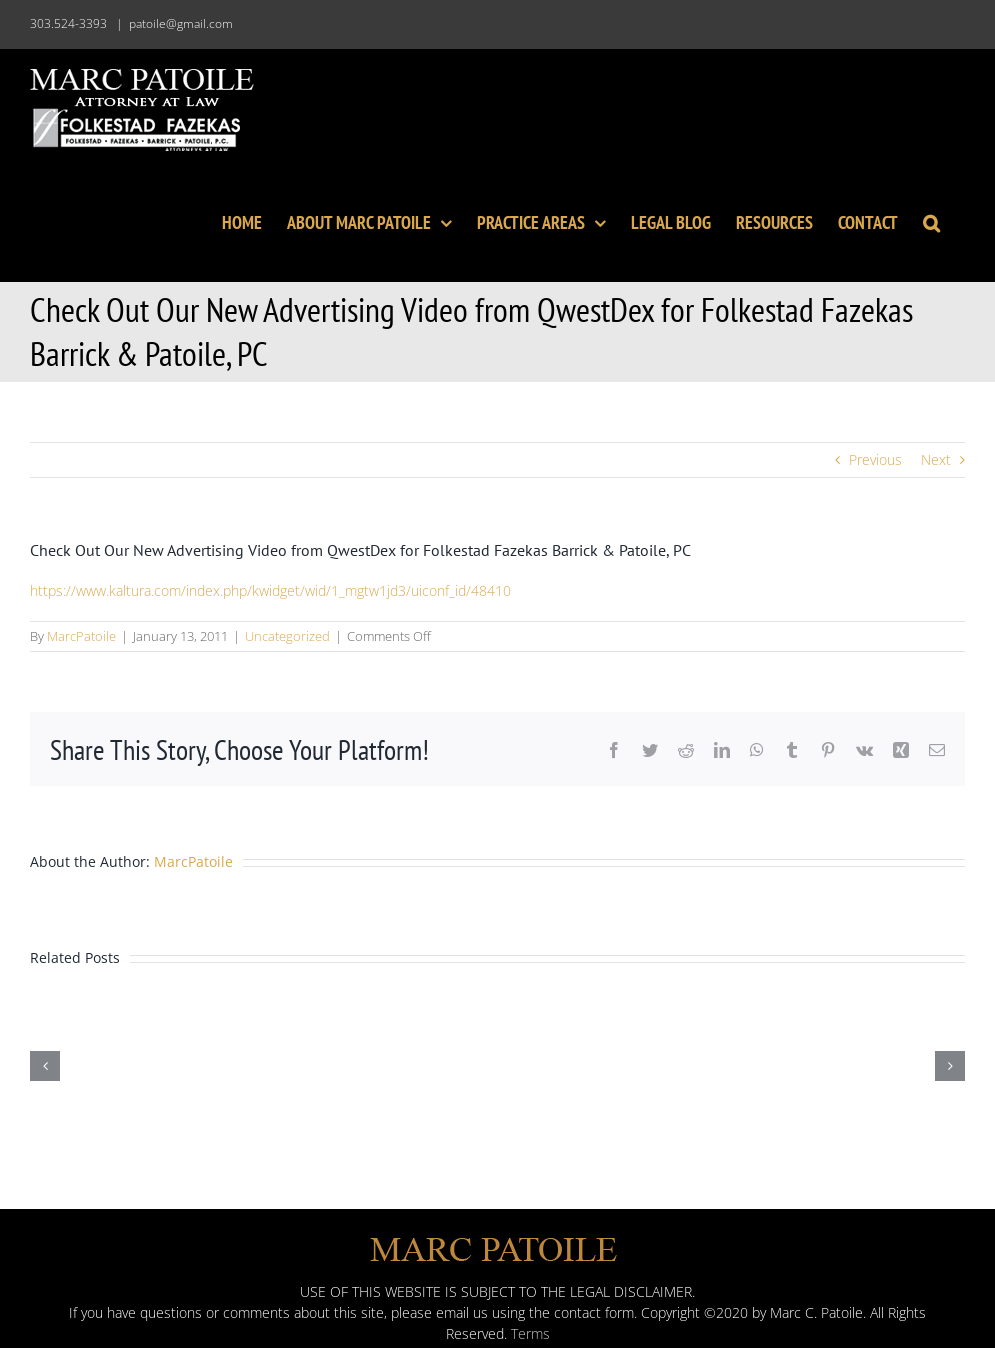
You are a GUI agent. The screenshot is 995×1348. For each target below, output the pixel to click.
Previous (875, 459)
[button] (931, 221)
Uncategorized (287, 636)
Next (936, 459)
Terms (530, 1333)
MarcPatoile (81, 636)
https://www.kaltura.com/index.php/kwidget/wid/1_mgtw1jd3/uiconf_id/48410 (270, 590)
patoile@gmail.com (181, 23)
